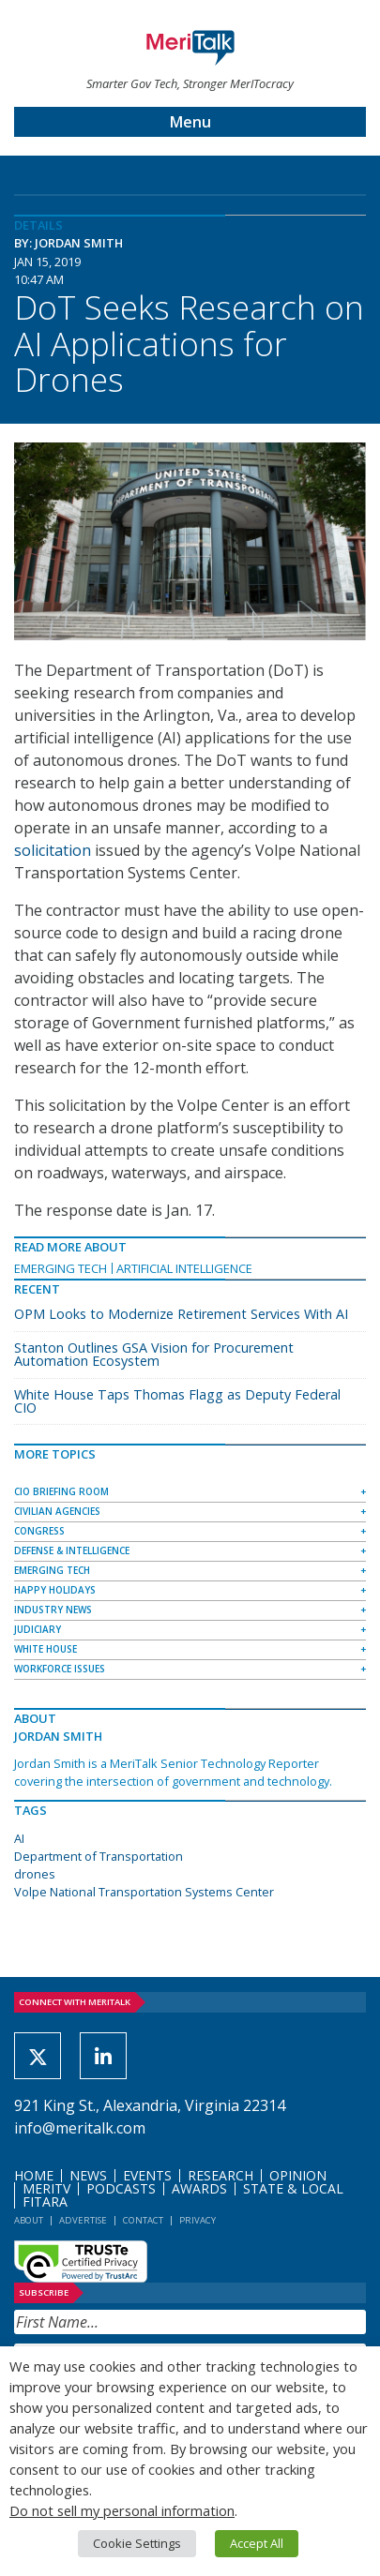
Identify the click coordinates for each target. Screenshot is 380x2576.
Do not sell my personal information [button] (122, 2510)
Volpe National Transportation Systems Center (144, 1891)
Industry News (53, 1609)
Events (147, 2175)
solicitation (52, 850)
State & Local (293, 2188)
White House (45, 1648)
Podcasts (121, 2188)
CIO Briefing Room (61, 1491)
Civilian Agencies (57, 1511)
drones (34, 1873)
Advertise (83, 2220)
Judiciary (37, 1629)
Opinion (298, 2175)
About (28, 2220)
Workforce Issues (59, 1668)
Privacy (197, 2220)
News (88, 2175)
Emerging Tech (60, 1268)
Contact (143, 2220)
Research (220, 2175)
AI (19, 1838)
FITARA (45, 2201)
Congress (39, 1530)
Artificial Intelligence (184, 1268)
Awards (199, 2188)
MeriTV (46, 2188)
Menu (190, 122)
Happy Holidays (55, 1589)
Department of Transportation (98, 1856)
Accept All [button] (256, 2543)
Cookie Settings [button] (137, 2543)
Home (33, 2175)
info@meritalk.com (79, 2128)
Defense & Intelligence (71, 1550)
